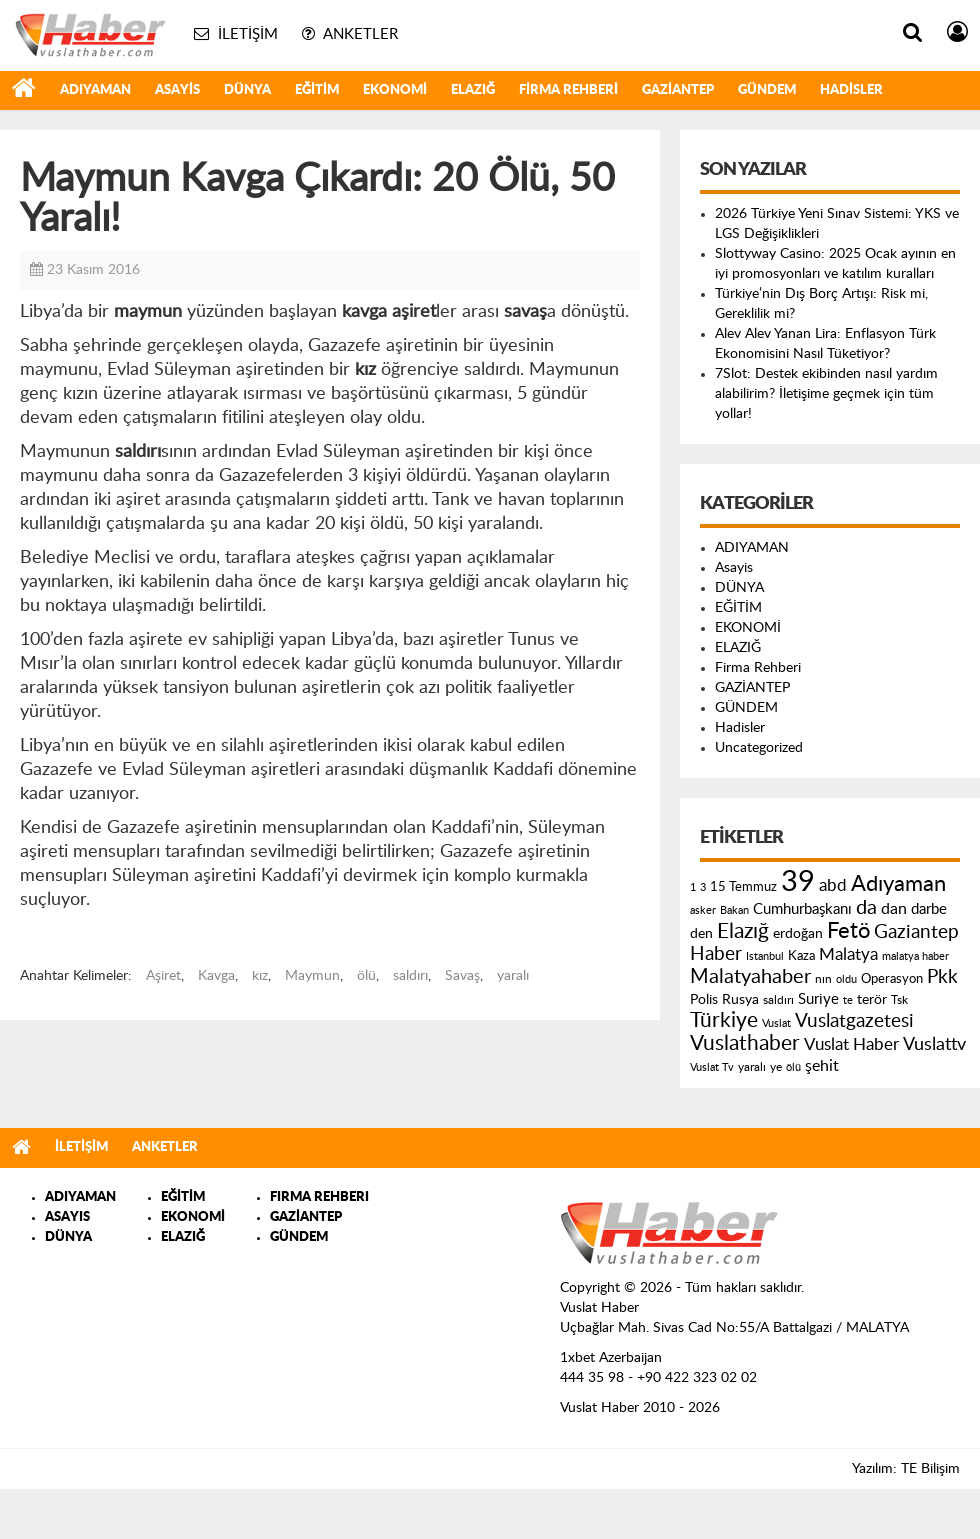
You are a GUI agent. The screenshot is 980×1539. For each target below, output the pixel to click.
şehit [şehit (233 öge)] (822, 1066)
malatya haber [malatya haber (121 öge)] (915, 956)
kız (260, 976)
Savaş (462, 976)
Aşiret (163, 976)
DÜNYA (247, 90)
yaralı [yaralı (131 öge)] (752, 1067)
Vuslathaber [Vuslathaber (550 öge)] (745, 1043)
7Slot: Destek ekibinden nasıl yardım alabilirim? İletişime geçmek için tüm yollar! (826, 394)
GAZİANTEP (678, 90)
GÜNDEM (767, 90)
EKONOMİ (395, 90)
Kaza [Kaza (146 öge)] (801, 956)
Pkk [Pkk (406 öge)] (942, 977)
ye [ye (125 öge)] (776, 1067)
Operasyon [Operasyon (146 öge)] (892, 979)
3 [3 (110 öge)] (703, 887)
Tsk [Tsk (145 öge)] (899, 1000)
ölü (366, 976)
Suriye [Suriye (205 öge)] (818, 999)
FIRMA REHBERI (319, 1197)
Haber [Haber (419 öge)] (716, 954)
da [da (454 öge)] (866, 908)
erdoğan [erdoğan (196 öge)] (798, 933)
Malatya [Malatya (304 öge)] (848, 954)
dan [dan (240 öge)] (894, 909)
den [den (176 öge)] (701, 934)
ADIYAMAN (95, 90)
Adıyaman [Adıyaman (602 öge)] (898, 884)
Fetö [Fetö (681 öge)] (848, 931)
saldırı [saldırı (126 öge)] (778, 1000)
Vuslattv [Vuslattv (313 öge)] (934, 1044)
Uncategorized (759, 748)
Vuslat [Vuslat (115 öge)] (776, 1023)
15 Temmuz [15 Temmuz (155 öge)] (743, 887)
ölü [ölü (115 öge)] (793, 1067)
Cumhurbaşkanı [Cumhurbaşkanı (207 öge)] (802, 909)
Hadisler (851, 90)
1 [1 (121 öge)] (693, 887)
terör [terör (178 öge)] (872, 1000)
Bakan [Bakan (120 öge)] (734, 910)
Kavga (216, 976)
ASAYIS (67, 1217)
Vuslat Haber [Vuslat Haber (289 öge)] (851, 1044)
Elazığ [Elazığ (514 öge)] (743, 931)
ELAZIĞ (473, 90)
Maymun (312, 976)
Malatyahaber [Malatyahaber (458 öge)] (750, 977)
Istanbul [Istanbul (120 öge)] (765, 956)
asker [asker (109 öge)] (703, 910)
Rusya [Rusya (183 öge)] (740, 1000)
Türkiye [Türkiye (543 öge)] (724, 1020)
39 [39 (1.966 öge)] (798, 882)
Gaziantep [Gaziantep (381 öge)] (916, 932)
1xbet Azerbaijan (611, 1358)
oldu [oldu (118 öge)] (846, 979)
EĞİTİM (317, 90)
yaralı (513, 976)
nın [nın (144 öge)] (823, 979)
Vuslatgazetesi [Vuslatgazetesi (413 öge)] (854, 1021)
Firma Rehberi (568, 90)
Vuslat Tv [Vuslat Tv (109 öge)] (712, 1067)
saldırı (410, 976)
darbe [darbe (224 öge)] (929, 909)
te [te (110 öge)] (848, 1000)
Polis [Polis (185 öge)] (704, 1000)
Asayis (177, 90)
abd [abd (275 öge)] (833, 886)
